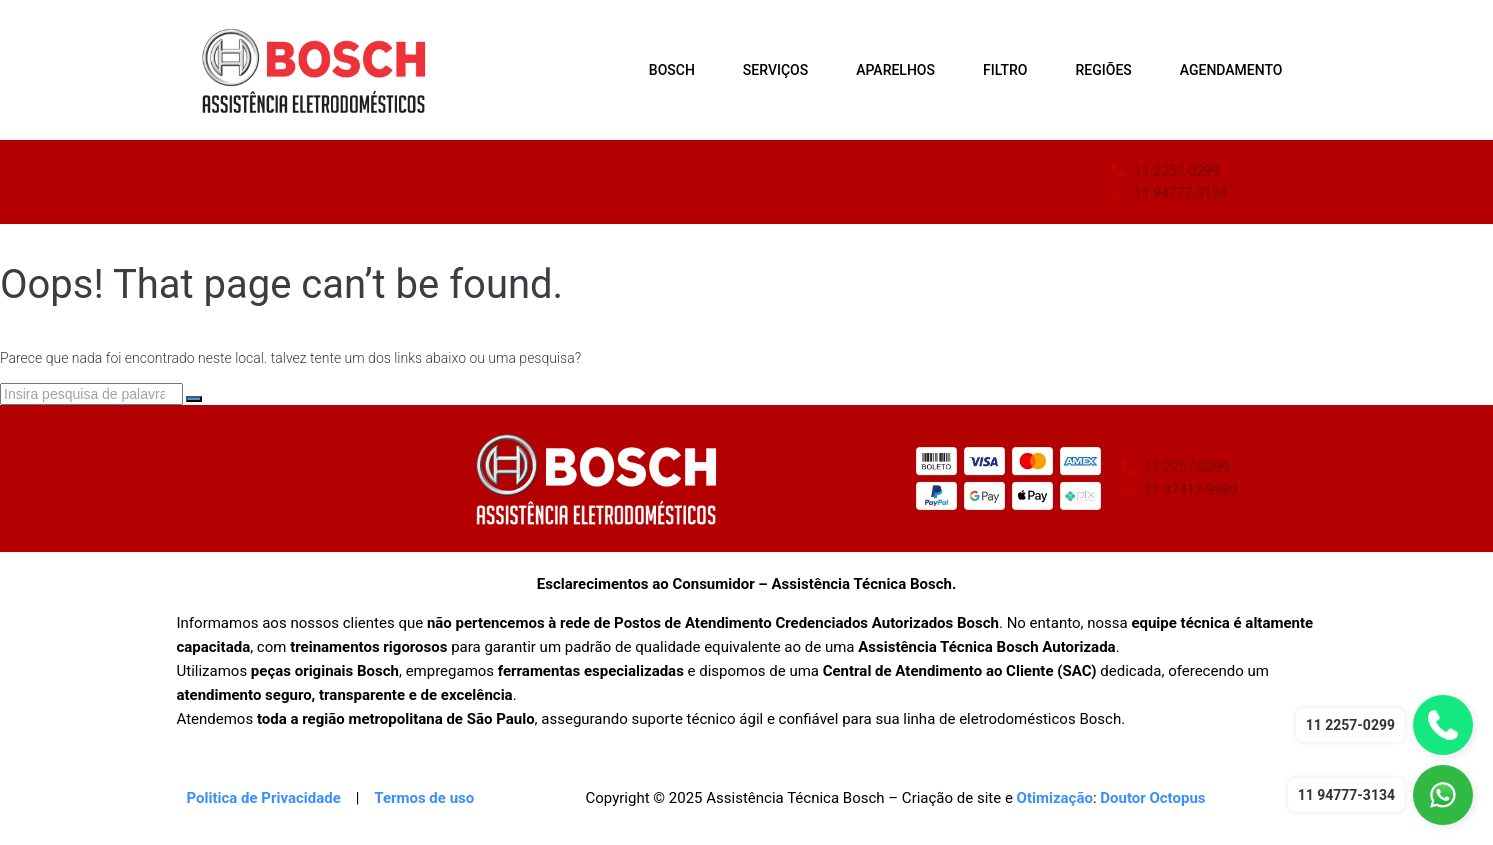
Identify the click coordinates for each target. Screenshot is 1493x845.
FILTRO (1005, 70)
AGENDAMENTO (1231, 70)
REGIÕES (1104, 70)
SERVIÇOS (775, 70)
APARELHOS (895, 70)
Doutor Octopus (1152, 798)
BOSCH (672, 70)
